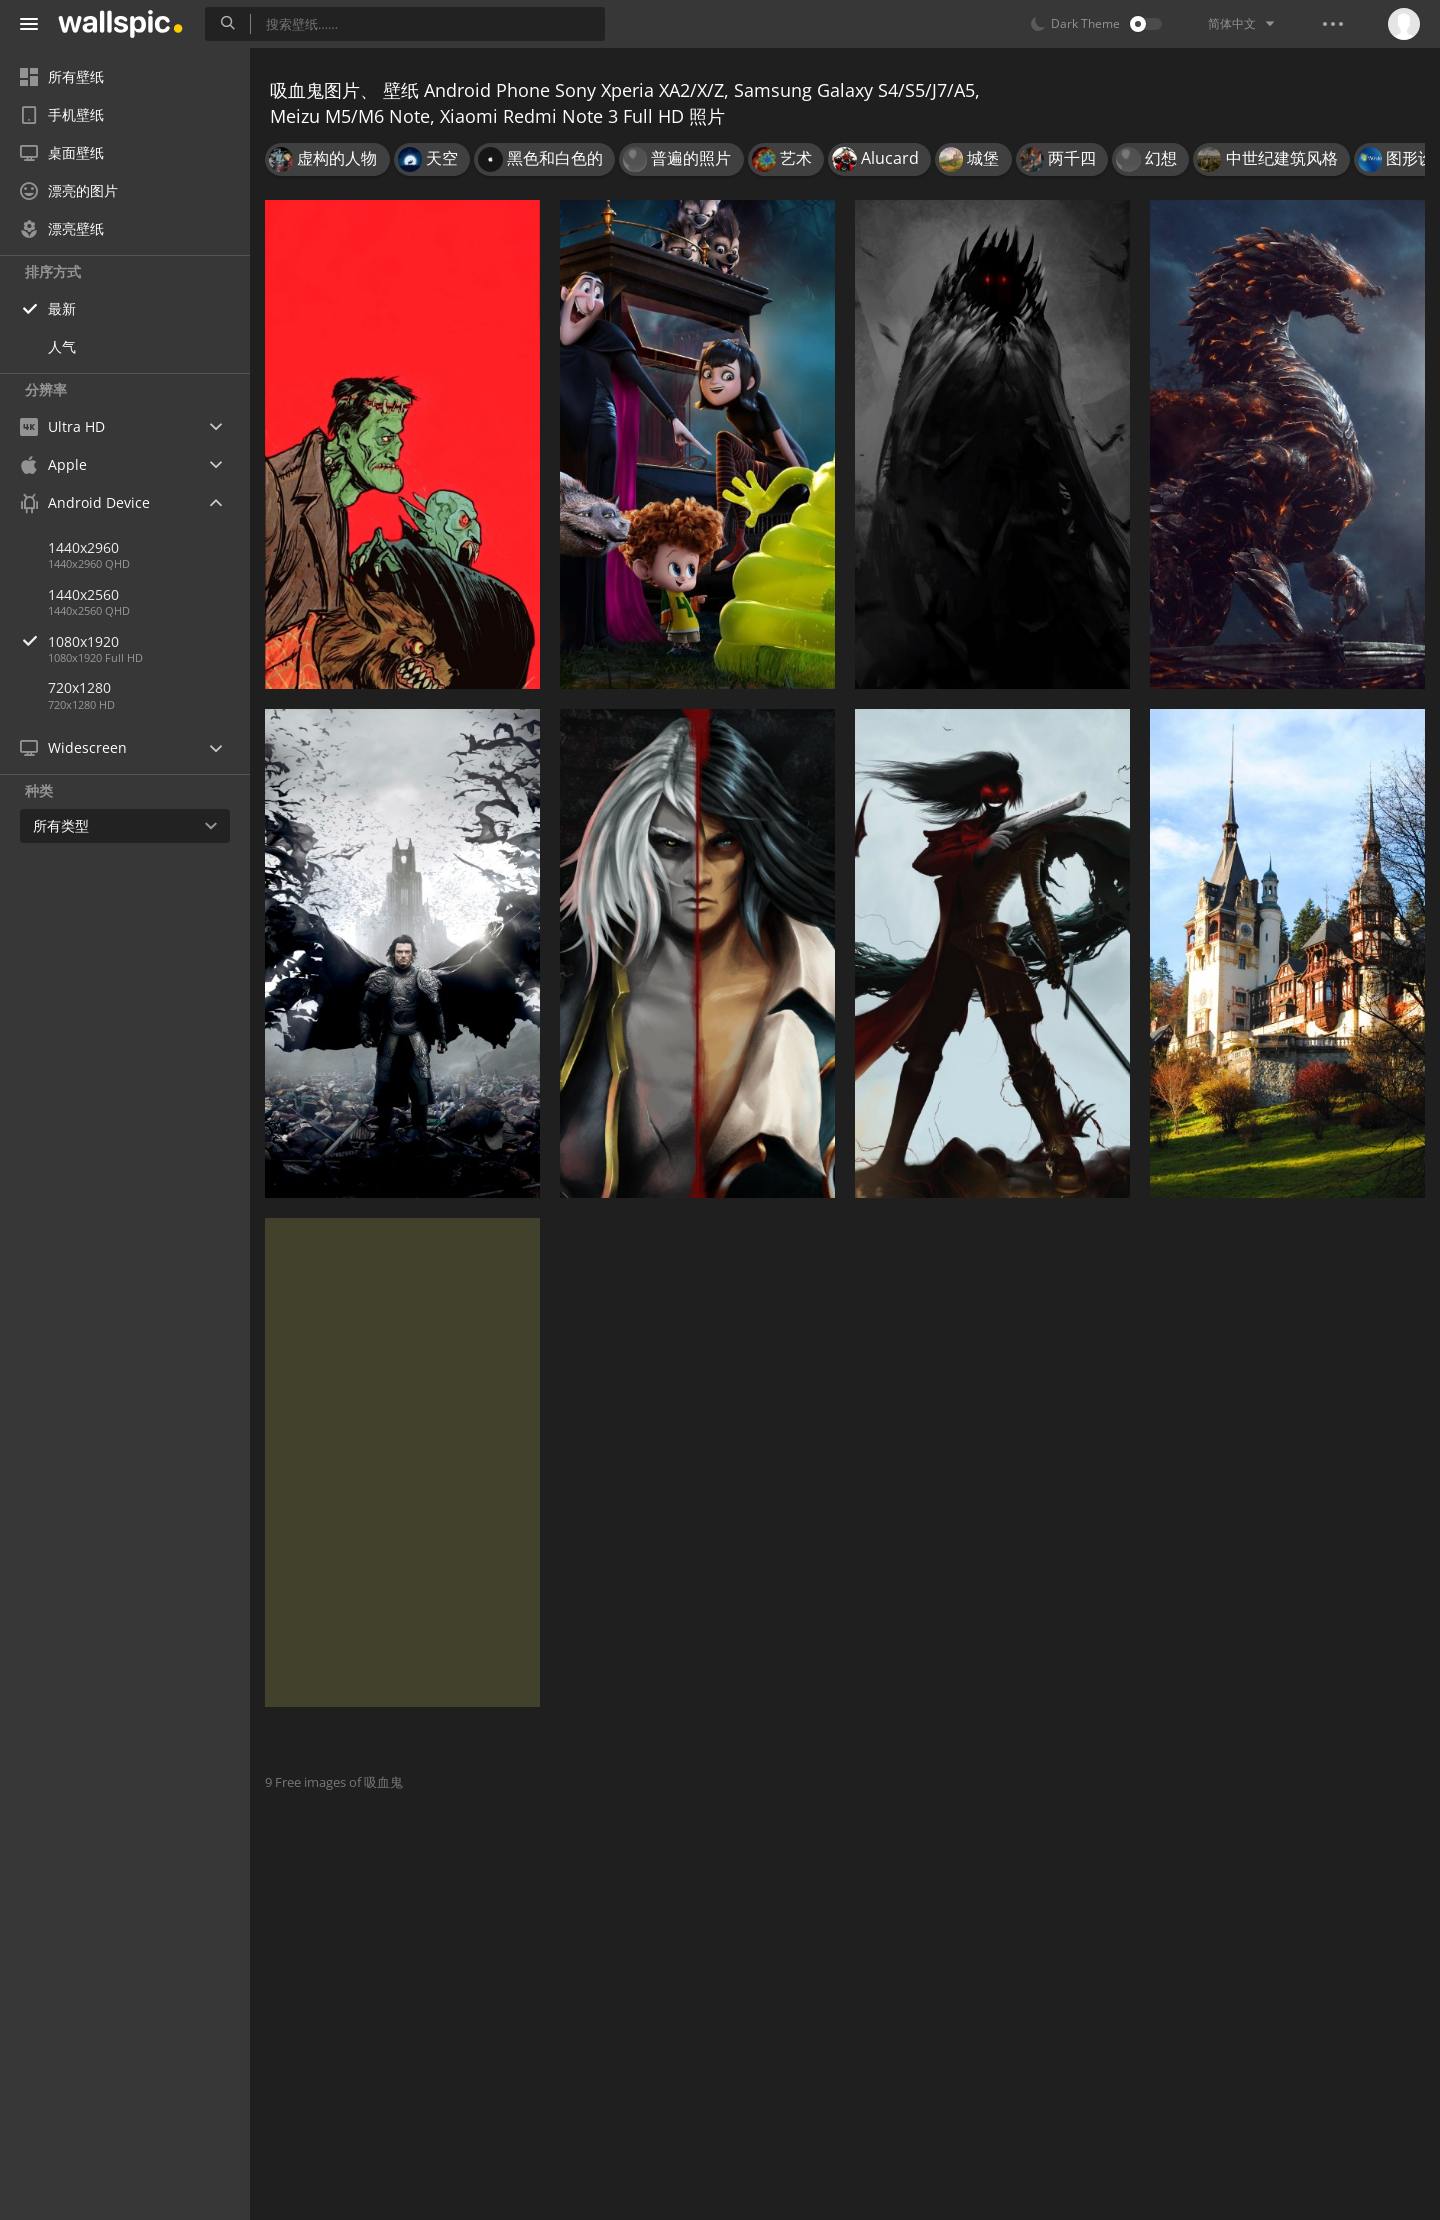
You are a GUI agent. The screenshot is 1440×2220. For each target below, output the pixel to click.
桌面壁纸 (62, 152)
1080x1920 (149, 641)
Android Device (85, 503)
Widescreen (73, 747)
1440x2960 (83, 547)
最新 (62, 308)
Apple (53, 464)
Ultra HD (62, 426)
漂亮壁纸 (62, 228)
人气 (62, 346)
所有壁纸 (62, 76)
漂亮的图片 (69, 190)
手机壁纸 (62, 114)
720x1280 (79, 687)
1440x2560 (83, 594)
